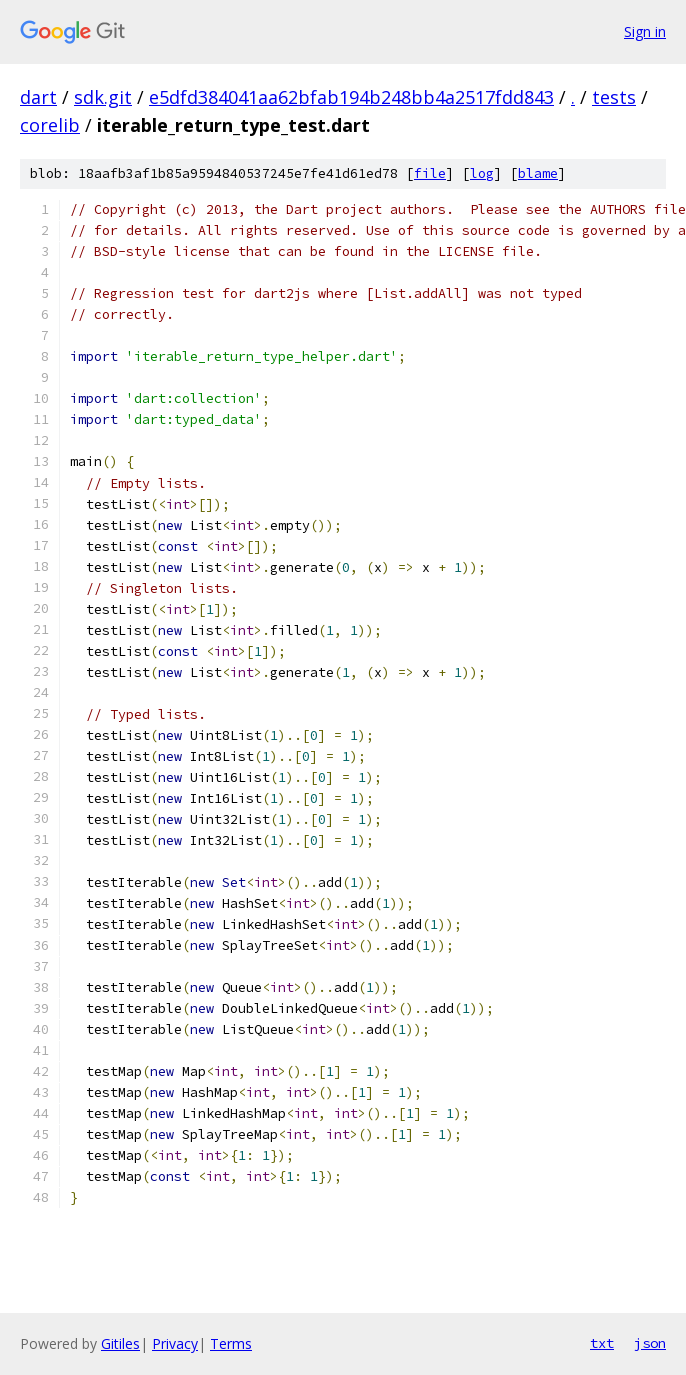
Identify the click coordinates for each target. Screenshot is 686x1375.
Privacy (175, 1343)
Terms (231, 1343)
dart (38, 97)
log (482, 173)
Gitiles (120, 1343)
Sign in (645, 31)
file (430, 173)
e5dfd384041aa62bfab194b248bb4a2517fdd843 (351, 97)
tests (614, 97)
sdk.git (103, 97)
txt (602, 1343)
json (650, 1343)
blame (538, 173)
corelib (50, 125)
